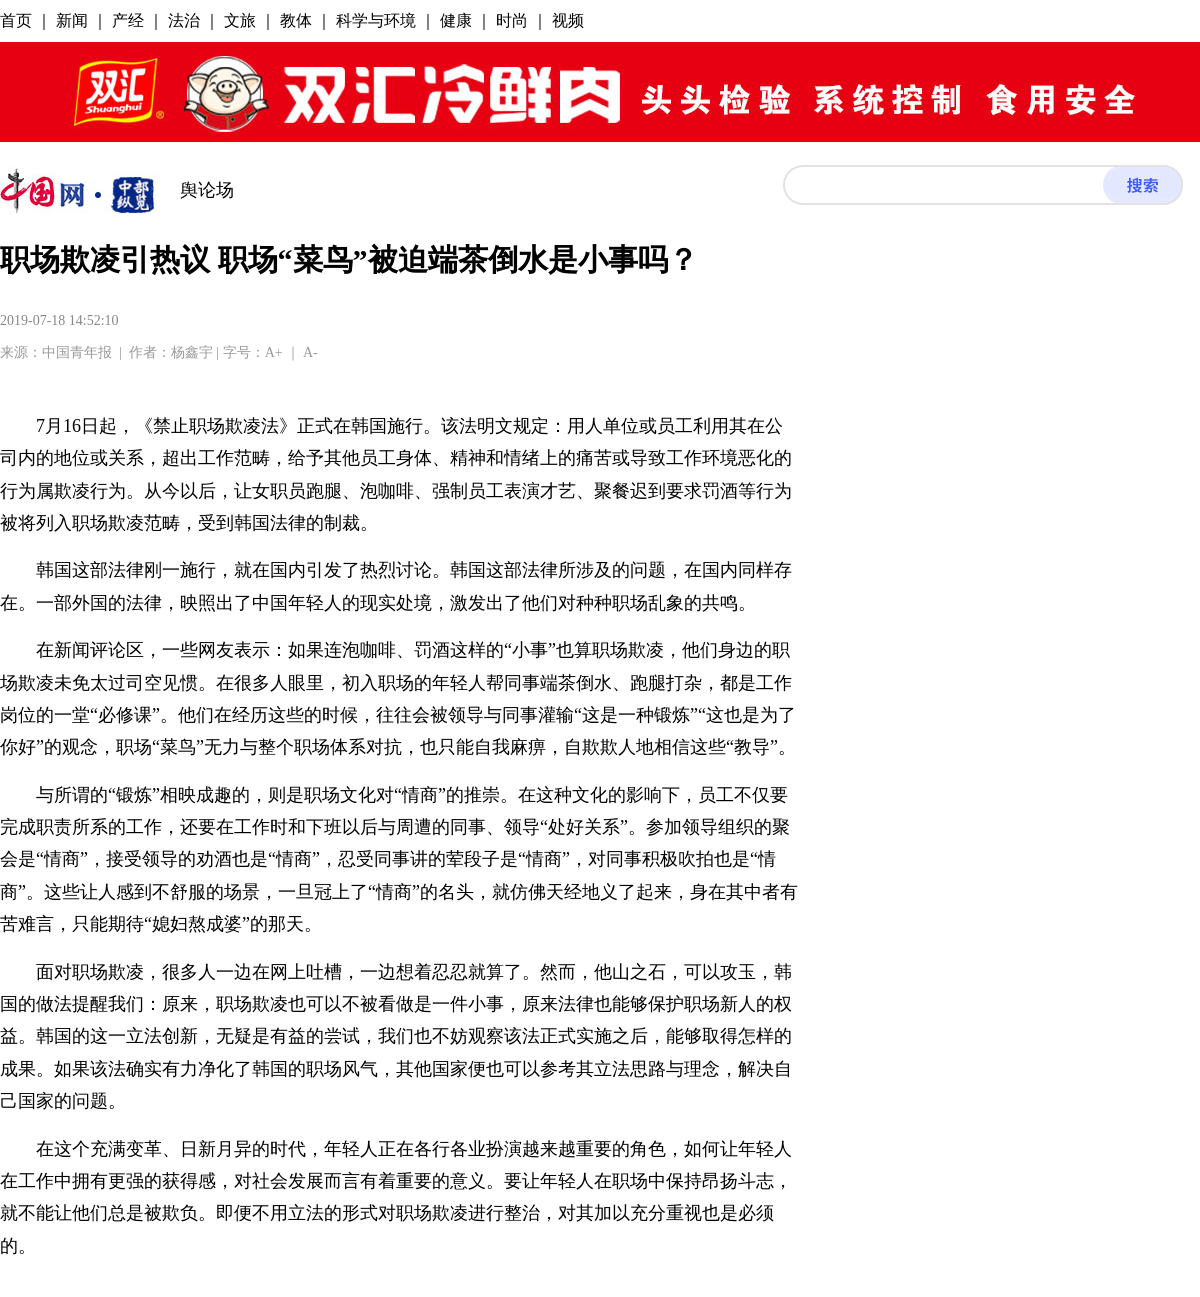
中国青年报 (77, 352)
